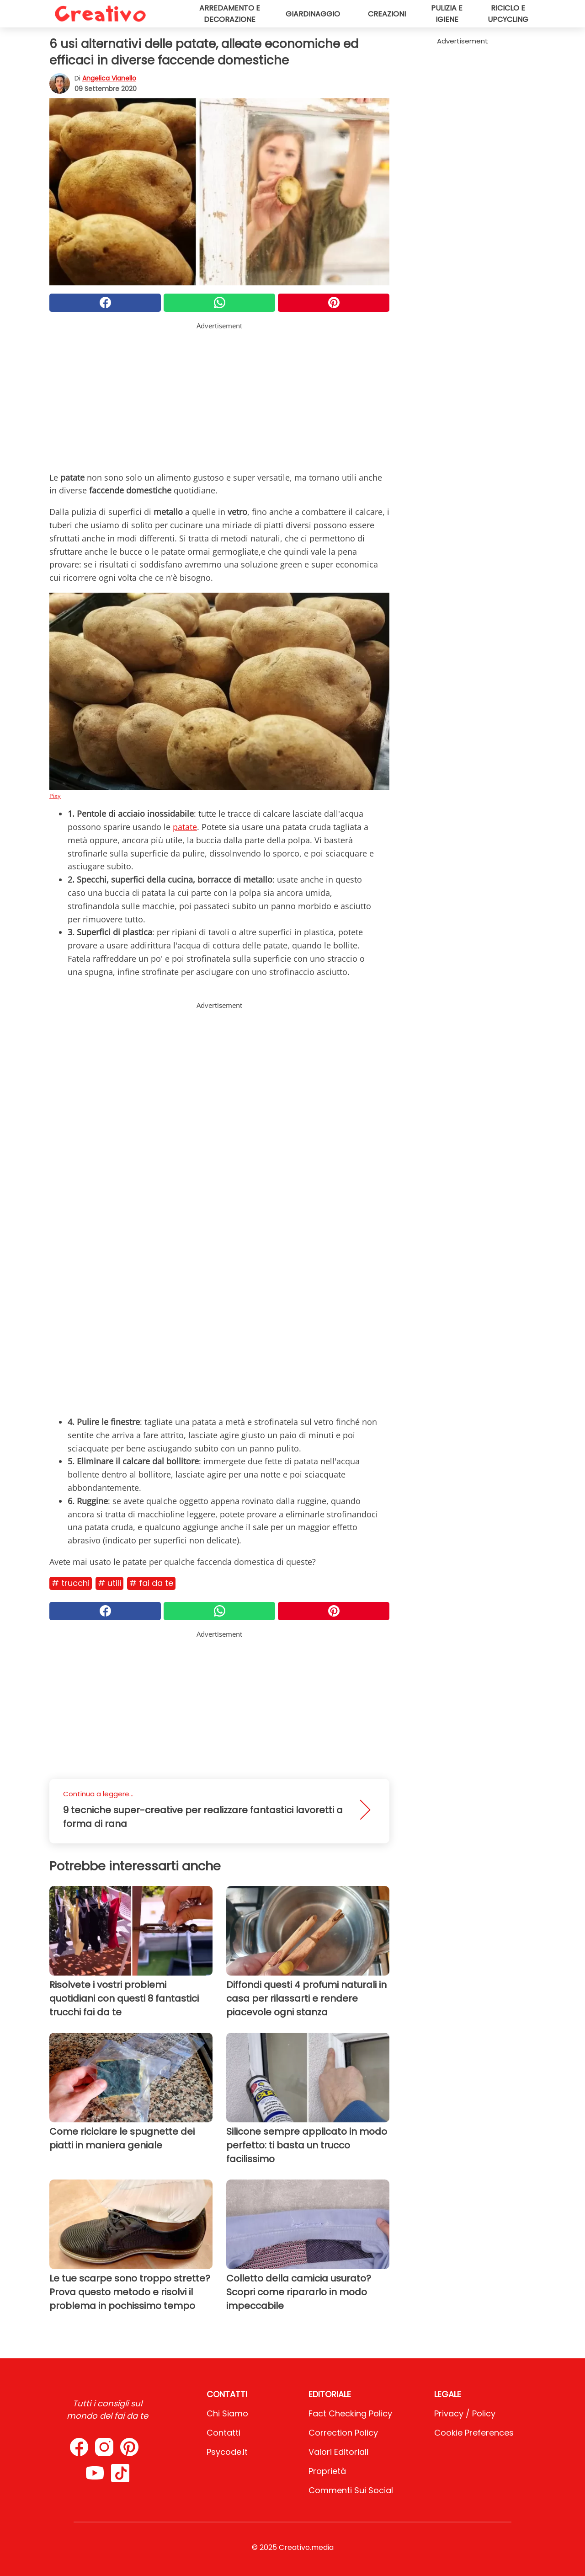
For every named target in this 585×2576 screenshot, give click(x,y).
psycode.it (227, 2452)
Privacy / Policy (464, 2413)
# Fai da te (151, 1583)
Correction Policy (343, 2432)
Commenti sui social (350, 2490)
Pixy (55, 796)
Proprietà (327, 2471)
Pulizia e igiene (447, 14)
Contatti (223, 2432)
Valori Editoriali (338, 2452)
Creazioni (387, 14)
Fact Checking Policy (350, 2413)
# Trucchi (71, 1583)
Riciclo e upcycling (508, 14)
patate (185, 826)
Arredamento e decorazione (229, 14)
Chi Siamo (227, 2413)
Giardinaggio (313, 14)
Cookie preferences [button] (474, 2432)
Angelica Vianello (109, 78)
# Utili (109, 1583)
